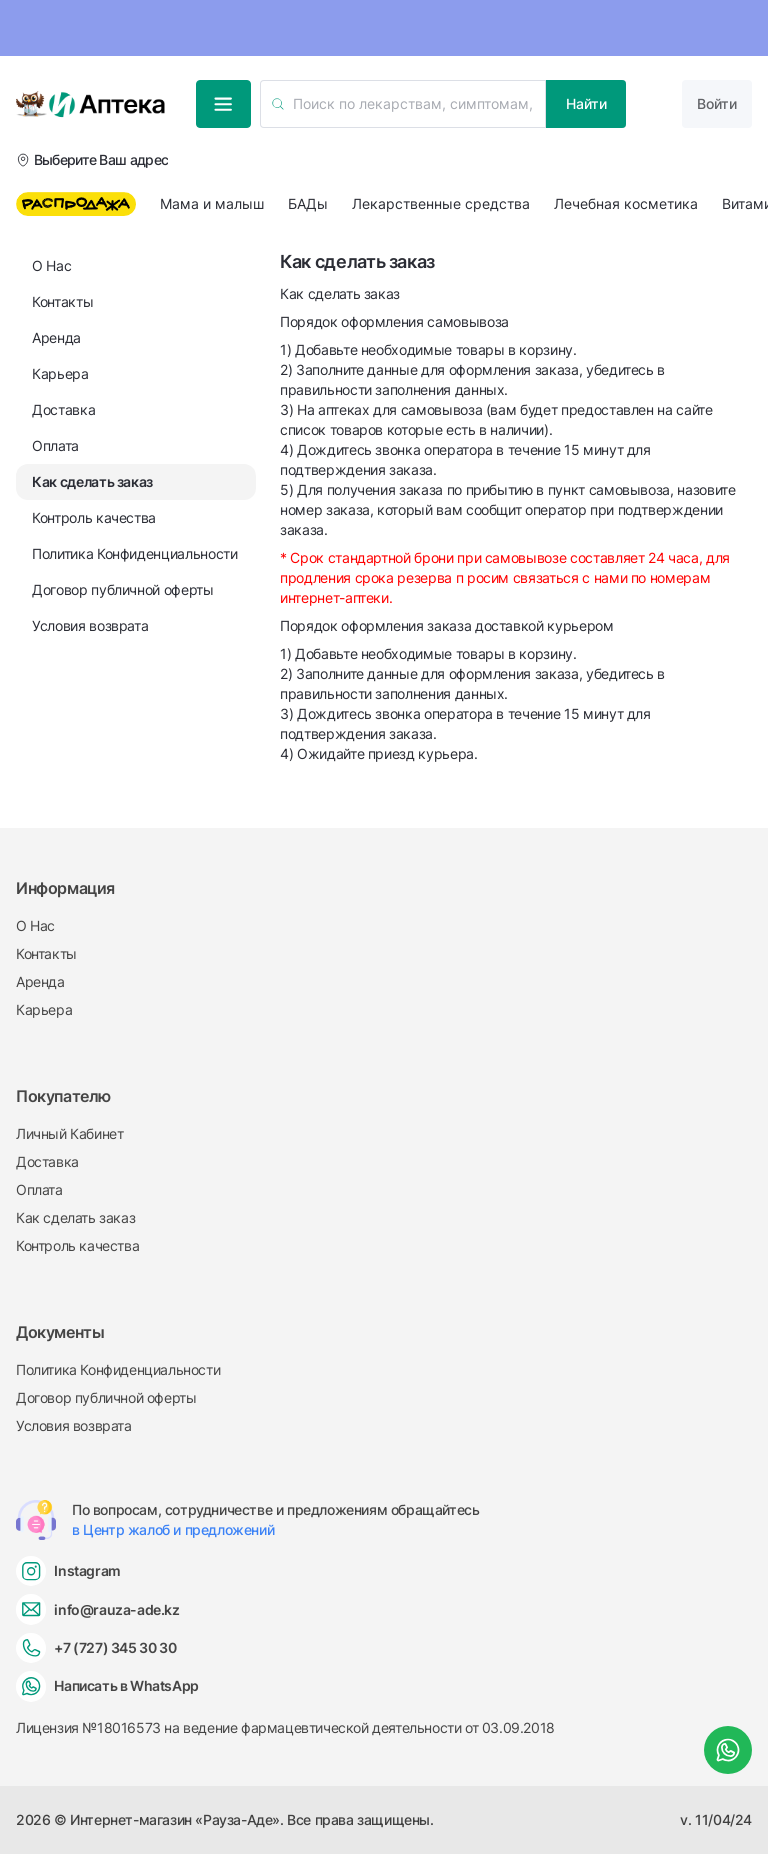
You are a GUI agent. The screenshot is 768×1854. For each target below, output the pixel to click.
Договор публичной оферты (106, 1397)
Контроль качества (77, 1245)
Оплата (39, 1189)
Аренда (40, 981)
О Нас (35, 925)
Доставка (47, 1161)
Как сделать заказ (75, 1217)
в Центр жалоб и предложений (173, 1529)
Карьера (44, 1009)
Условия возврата (74, 1425)
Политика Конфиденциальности (118, 1369)
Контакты (46, 953)
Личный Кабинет (69, 1133)
